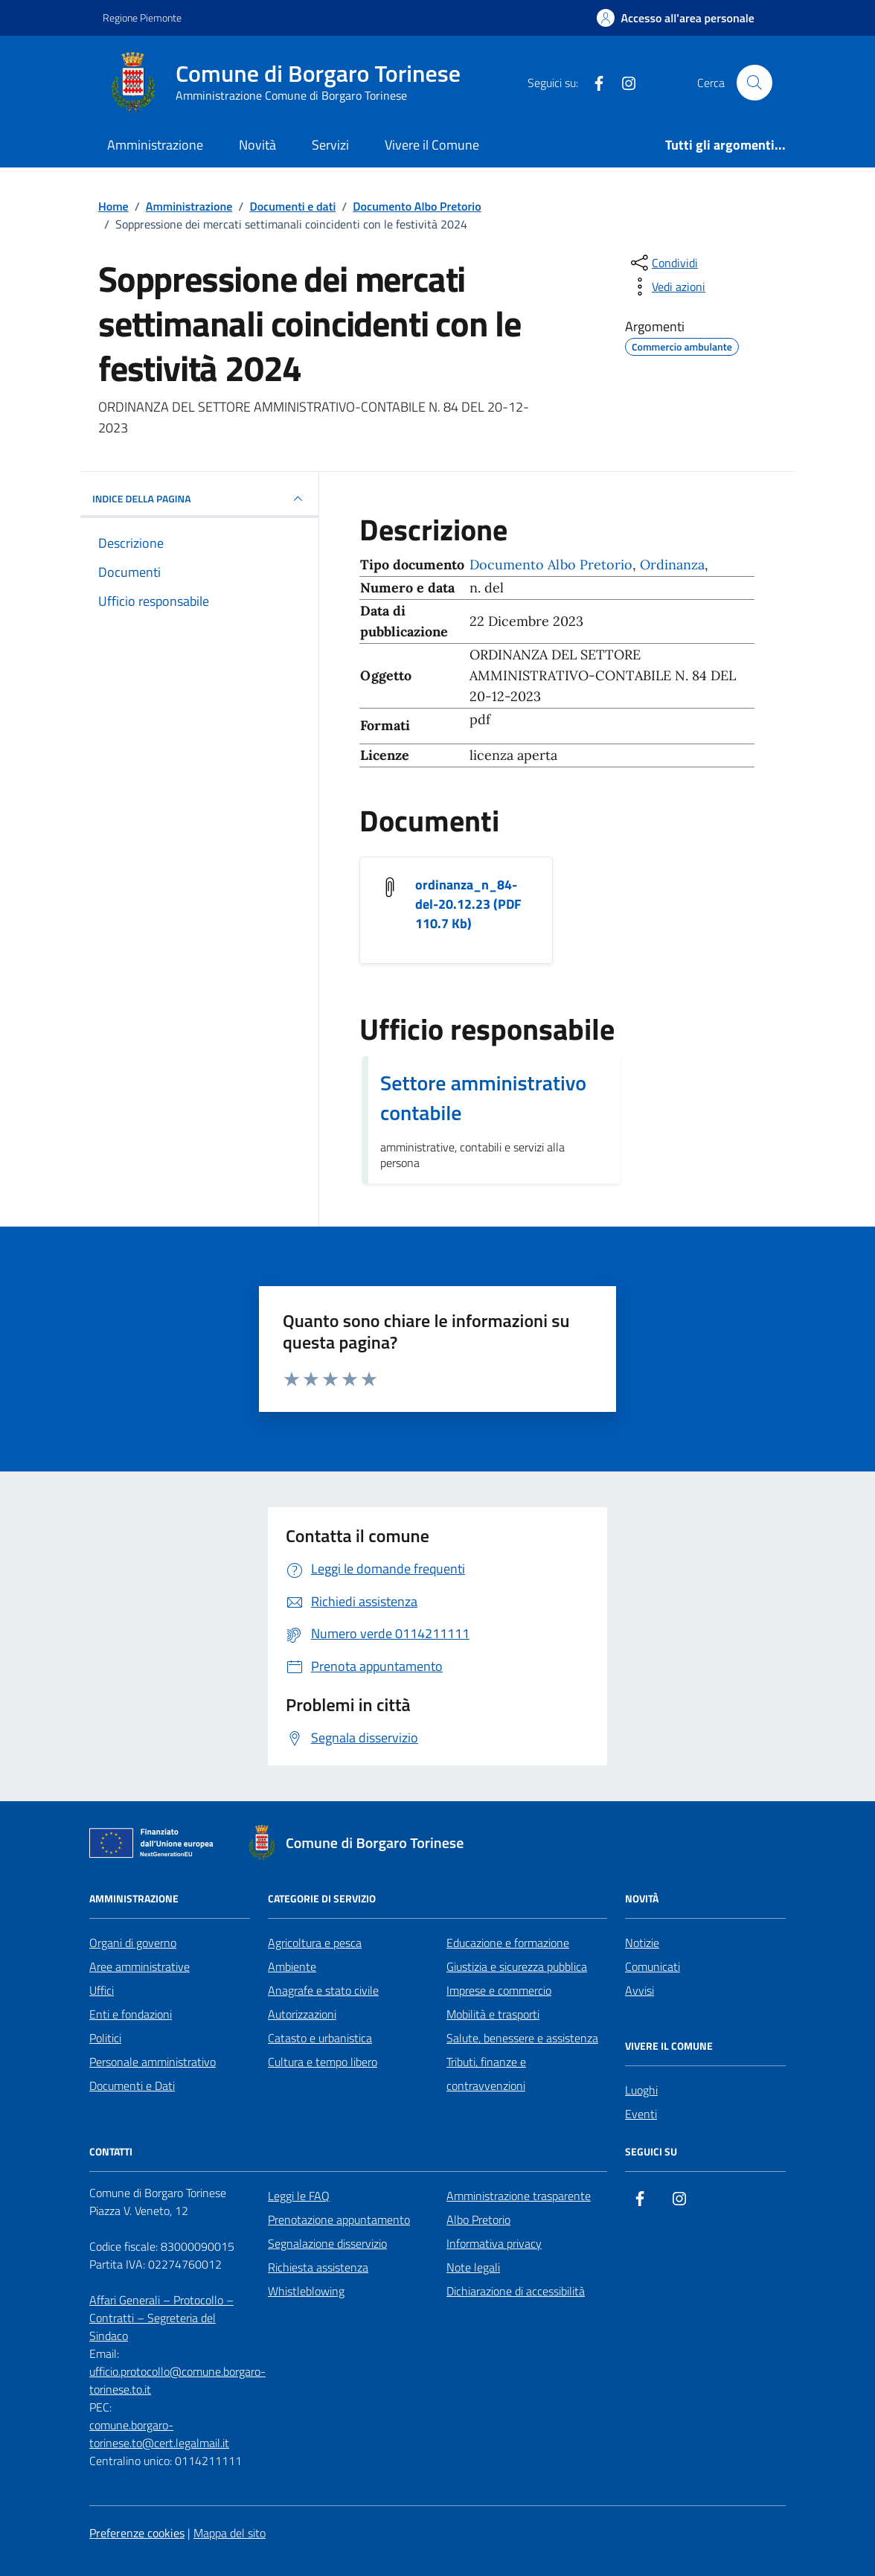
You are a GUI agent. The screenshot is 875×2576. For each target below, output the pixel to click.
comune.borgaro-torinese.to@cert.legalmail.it (159, 2434)
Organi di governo (132, 1943)
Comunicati (652, 1966)
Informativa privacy (494, 2243)
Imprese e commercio (498, 1990)
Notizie (642, 1943)
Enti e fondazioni (130, 2014)
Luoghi (641, 2090)
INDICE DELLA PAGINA (199, 499)
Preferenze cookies (137, 2533)
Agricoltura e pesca (315, 1943)
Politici (105, 2038)
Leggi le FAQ (299, 2196)
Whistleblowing (306, 2291)
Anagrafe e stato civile (323, 1990)
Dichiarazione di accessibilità (515, 2291)
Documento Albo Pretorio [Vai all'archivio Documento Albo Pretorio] (550, 564)
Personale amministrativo (152, 2062)
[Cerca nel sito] (754, 82)
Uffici (101, 1990)
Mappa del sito (229, 2533)
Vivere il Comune (432, 145)
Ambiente (292, 1966)
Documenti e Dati (132, 2085)
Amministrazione (155, 145)
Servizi (330, 145)
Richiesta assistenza (318, 2267)
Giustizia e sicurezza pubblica (516, 1966)
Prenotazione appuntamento (339, 2219)
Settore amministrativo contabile (483, 1098)
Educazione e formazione (507, 1943)
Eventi (641, 2114)
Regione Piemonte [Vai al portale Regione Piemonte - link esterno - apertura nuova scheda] (142, 17)
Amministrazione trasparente (518, 2196)
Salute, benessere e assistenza (522, 2038)
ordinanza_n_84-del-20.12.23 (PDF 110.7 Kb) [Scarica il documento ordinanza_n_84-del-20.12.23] (468, 904)
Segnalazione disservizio (327, 2243)
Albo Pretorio (478, 2219)
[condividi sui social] (663, 263)
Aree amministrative (139, 1966)
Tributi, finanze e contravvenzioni (486, 2073)
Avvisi (639, 1990)
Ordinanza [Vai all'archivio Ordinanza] (672, 564)
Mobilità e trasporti (492, 2014)
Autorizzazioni (302, 2014)
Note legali (473, 2267)
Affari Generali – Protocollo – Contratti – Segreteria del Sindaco (161, 2318)
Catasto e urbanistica (320, 2038)
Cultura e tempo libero (322, 2062)
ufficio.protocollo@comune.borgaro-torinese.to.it (177, 2380)
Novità (257, 145)
